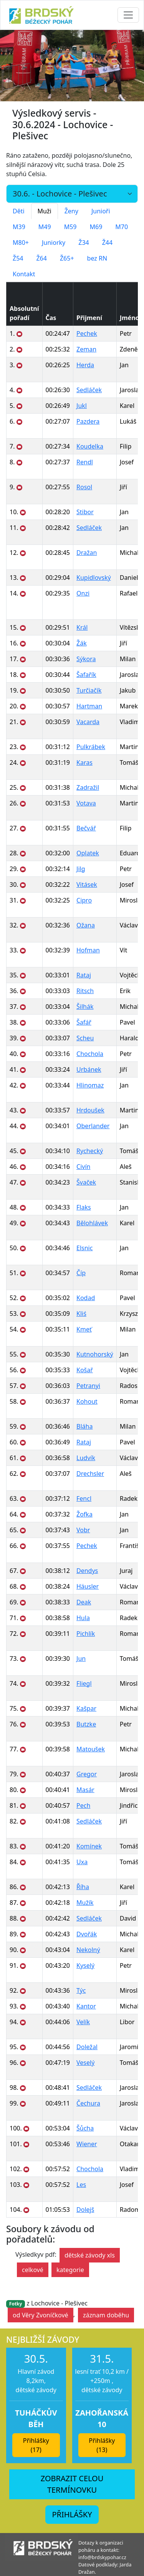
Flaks (83, 1207)
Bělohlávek (92, 1223)
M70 (121, 227)
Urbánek (88, 1069)
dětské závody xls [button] (90, 2255)
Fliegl (84, 1683)
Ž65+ (67, 258)
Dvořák (86, 1934)
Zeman (86, 349)
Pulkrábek (90, 747)
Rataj (83, 975)
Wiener (86, 2144)
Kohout (87, 1401)
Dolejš (85, 2209)
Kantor (86, 2006)
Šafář (83, 1022)
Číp (81, 1273)
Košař (84, 1370)
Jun (81, 1658)
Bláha (84, 1426)
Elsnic (84, 1248)
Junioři (100, 211)
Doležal (87, 2047)
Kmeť (84, 1329)
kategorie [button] (70, 2270)
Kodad (85, 1298)
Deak (83, 1602)
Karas (84, 762)
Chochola (89, 1054)
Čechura (88, 2103)
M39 (19, 227)
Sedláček (89, 390)
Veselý (85, 2062)
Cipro (84, 900)
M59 (70, 227)
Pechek (86, 333)
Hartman (89, 706)
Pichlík (85, 1633)
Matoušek (90, 1749)
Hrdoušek (90, 1110)
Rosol (84, 487)
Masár (85, 1790)
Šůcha (85, 2128)
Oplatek (87, 853)
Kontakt (24, 274)
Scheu (85, 1038)
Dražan (86, 552)
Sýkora (86, 659)
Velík (83, 2022)
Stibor (85, 512)
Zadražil (87, 787)
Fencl (83, 1498)
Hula (83, 1618)
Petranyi (88, 1385)
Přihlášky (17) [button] (36, 2445)
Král (82, 627)
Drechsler (90, 1473)
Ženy (71, 211)
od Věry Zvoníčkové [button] (40, 2315)
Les (81, 2184)
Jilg (80, 869)
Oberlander (92, 1126)
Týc (81, 1990)
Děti (19, 211)
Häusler (87, 1586)
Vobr (83, 1530)
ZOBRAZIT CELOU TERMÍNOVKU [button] (72, 2484)
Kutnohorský (94, 1354)
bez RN (97, 258)
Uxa (82, 1862)
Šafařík (86, 674)
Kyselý (85, 1965)
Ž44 (107, 242)
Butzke (86, 1724)
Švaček (86, 1182)
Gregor (86, 1774)
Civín (83, 1166)
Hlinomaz (90, 1085)
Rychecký (89, 1151)
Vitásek (86, 884)
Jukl (81, 405)
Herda (85, 365)
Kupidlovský (93, 577)
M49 (44, 227)
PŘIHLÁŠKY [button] (72, 2514)
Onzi (82, 593)
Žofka (84, 1514)
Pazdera (87, 421)
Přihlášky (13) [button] (102, 2445)
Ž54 (18, 258)
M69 (95, 227)
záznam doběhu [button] (106, 2315)
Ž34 (83, 242)
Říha (82, 1887)
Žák (81, 643)
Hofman (88, 950)
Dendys (87, 1570)
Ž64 (41, 258)
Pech (83, 1805)
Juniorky (53, 242)
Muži (44, 211)
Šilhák (84, 1006)
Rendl (84, 462)
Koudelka (89, 446)
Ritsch (85, 991)
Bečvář (86, 828)
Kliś (81, 1313)
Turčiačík (88, 690)
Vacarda (87, 722)
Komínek (89, 1846)
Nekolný (88, 1950)
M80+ (21, 242)
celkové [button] (32, 2270)
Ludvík (85, 1458)
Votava (86, 803)
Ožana (85, 925)
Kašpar (86, 1708)
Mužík (85, 1902)
